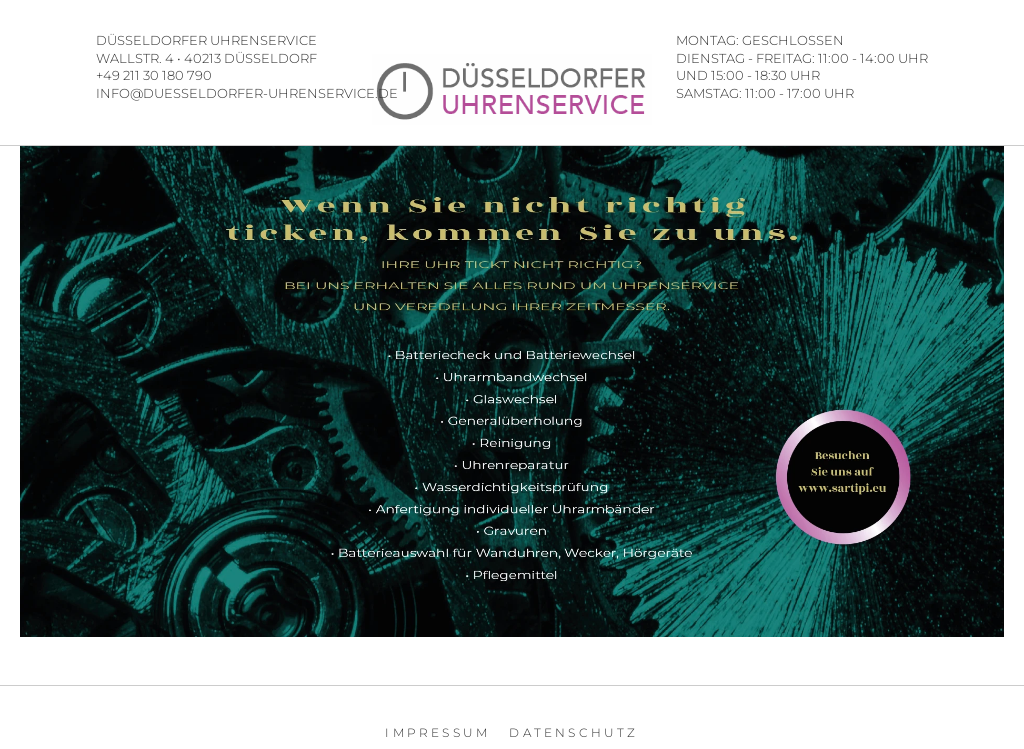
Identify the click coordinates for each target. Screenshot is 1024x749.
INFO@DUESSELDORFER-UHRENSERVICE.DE (247, 93)
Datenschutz (573, 732)
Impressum (437, 732)
